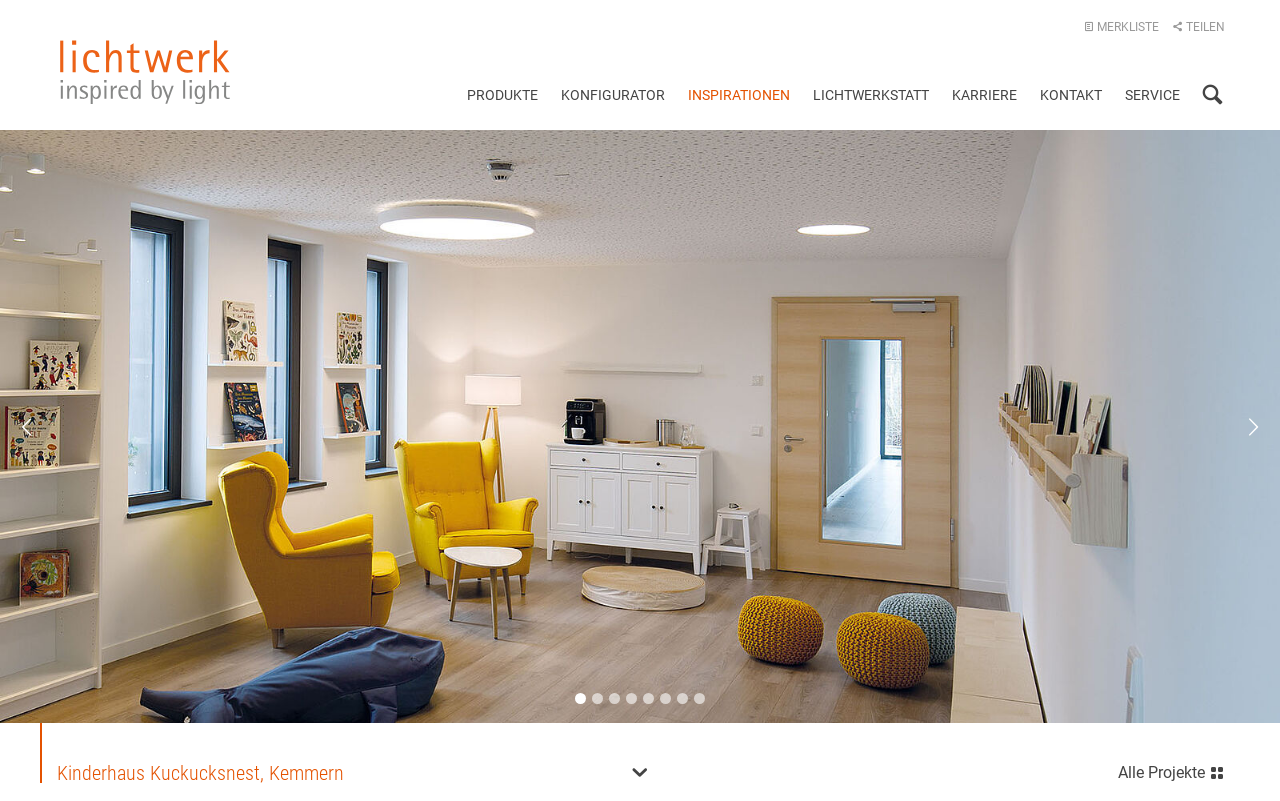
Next (1240, 426)
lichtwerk (145, 72)
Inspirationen (739, 95)
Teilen (1198, 27)
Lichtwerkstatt (871, 95)
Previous (40, 426)
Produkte (502, 95)
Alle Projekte (1171, 768)
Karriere (984, 95)
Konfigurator (613, 95)
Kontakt (1071, 95)
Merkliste (1121, 27)
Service (1152, 95)
